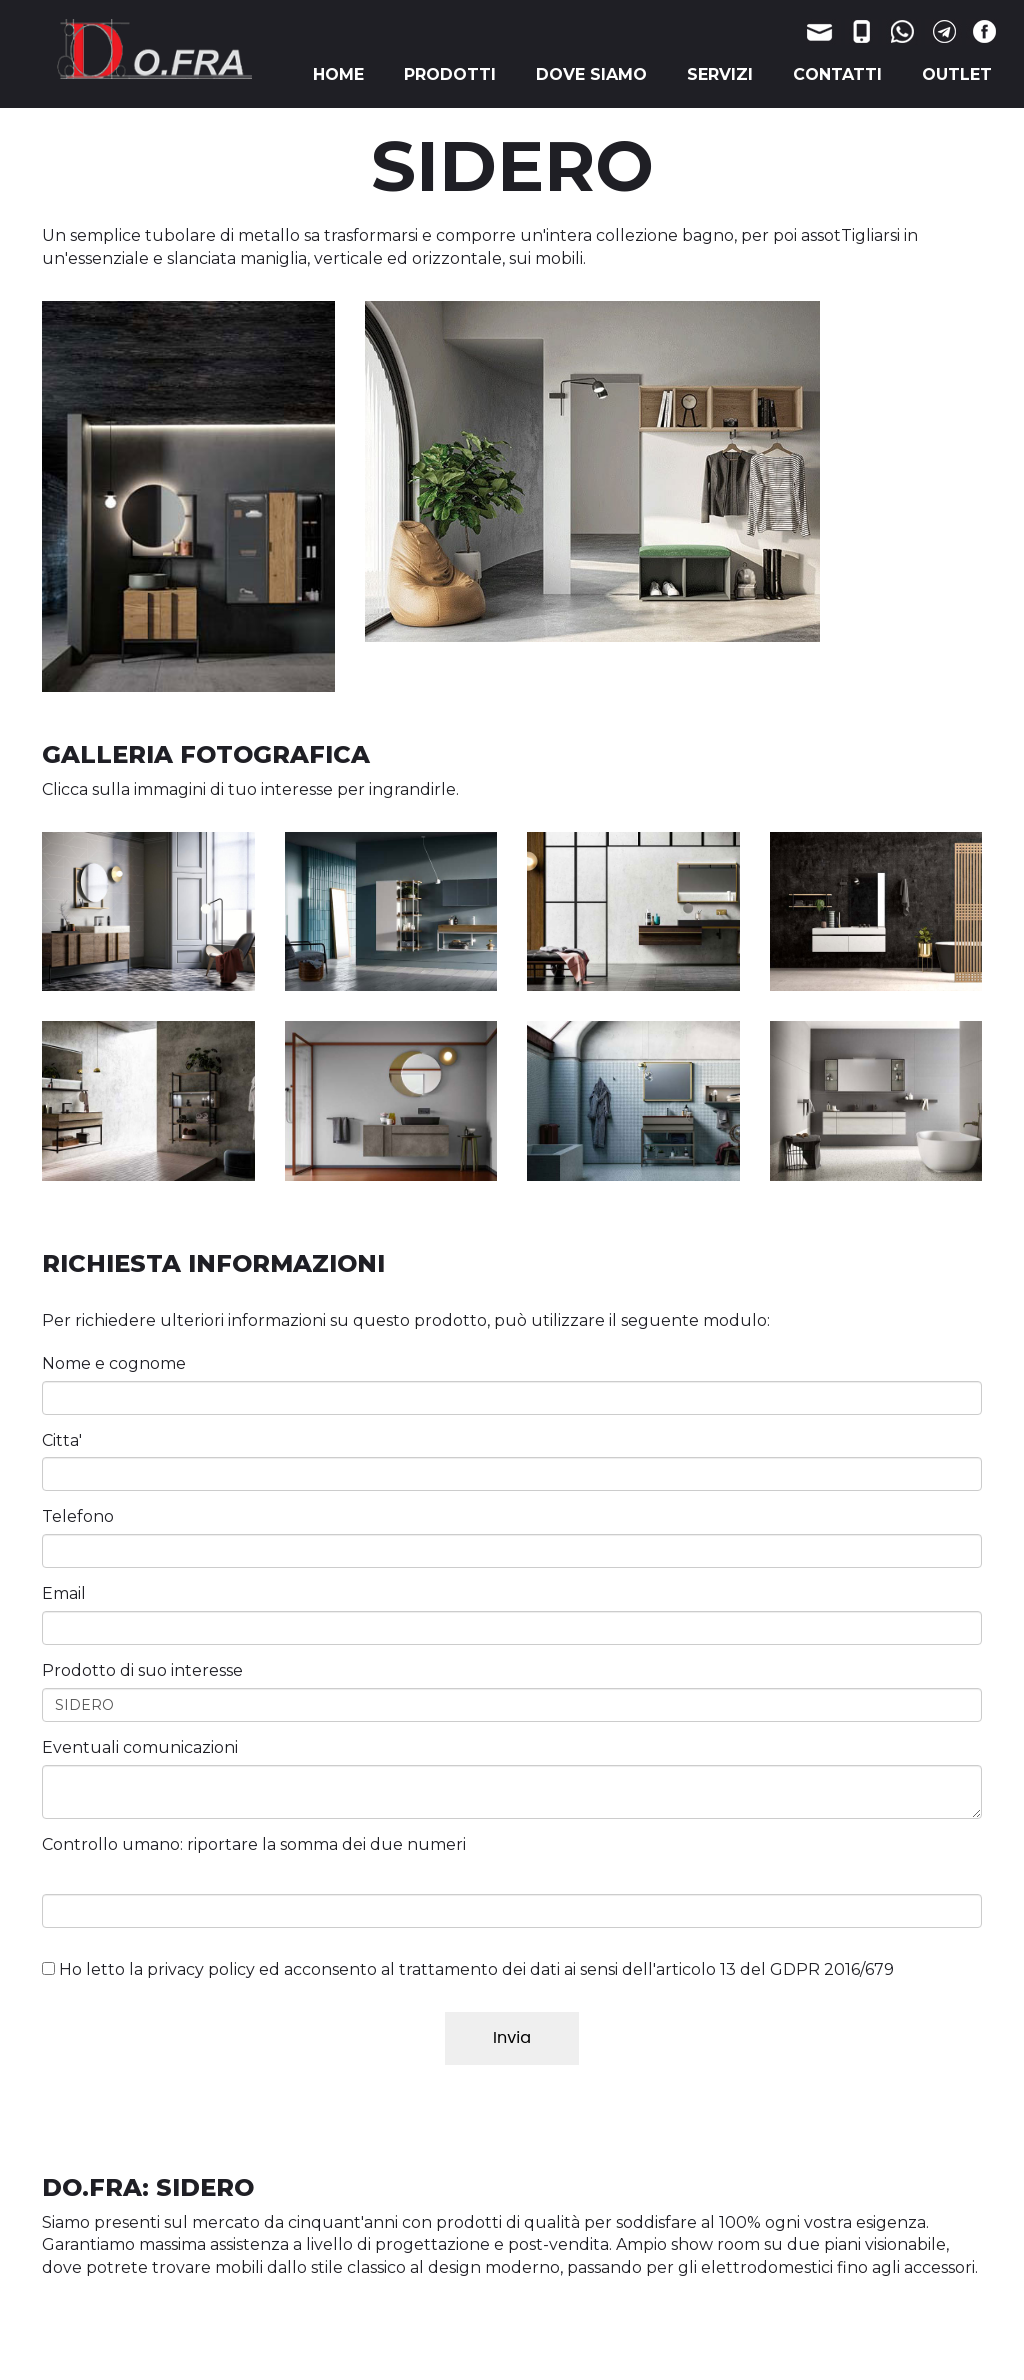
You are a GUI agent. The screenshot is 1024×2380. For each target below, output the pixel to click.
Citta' (62, 1440)
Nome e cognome (114, 1363)
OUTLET (957, 74)
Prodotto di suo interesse (142, 1670)
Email (64, 1593)
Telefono (78, 1516)
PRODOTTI (450, 74)
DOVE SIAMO (591, 74)
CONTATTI (837, 74)
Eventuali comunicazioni (140, 1747)
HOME (338, 74)
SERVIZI (720, 74)
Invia (512, 2037)
